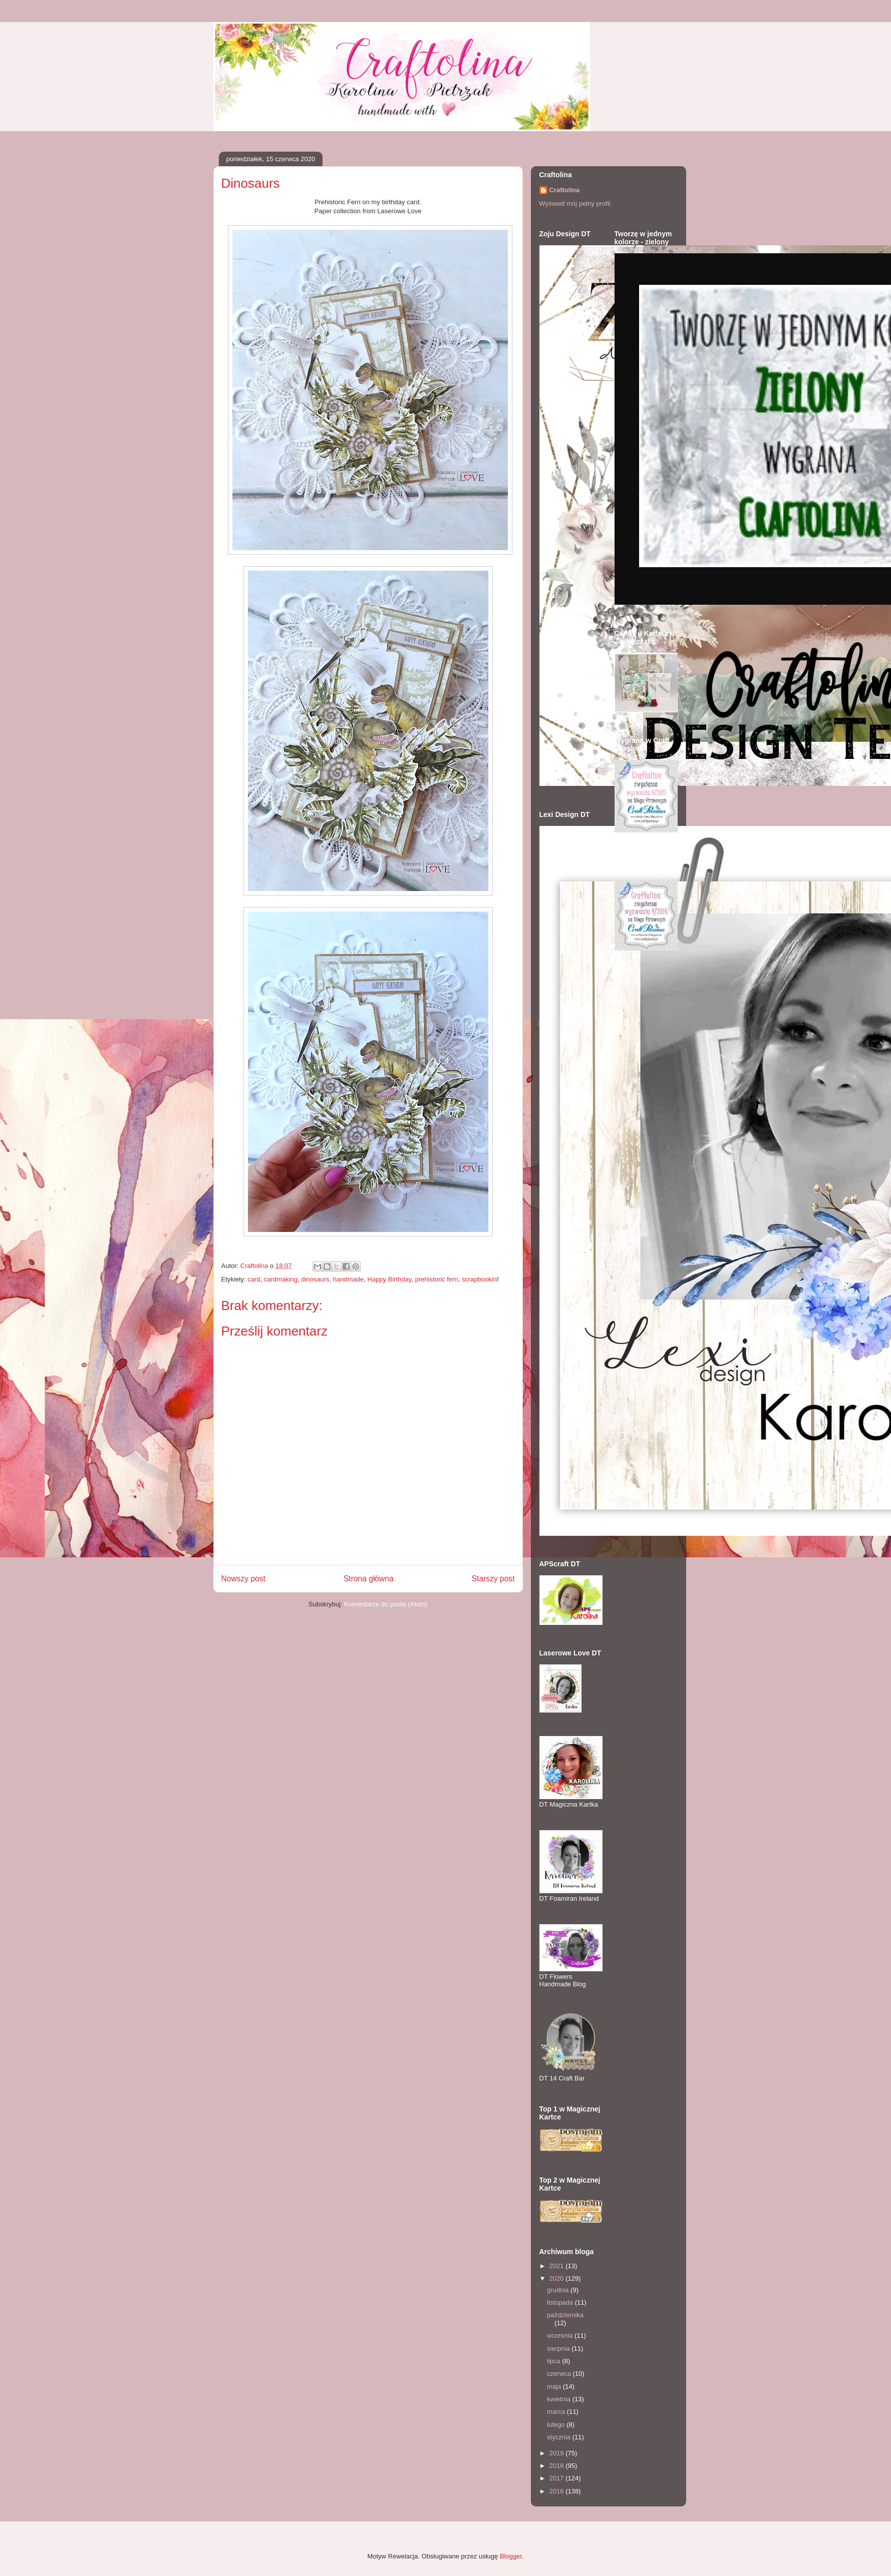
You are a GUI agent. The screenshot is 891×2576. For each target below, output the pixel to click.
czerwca (559, 2373)
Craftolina (564, 190)
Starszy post (493, 1578)
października (565, 2315)
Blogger (511, 2556)
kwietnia (559, 2399)
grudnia (558, 2290)
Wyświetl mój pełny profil (575, 203)
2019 (557, 2453)
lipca (554, 2361)
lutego (556, 2424)
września (560, 2335)
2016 (557, 2491)
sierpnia (559, 2348)
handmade (348, 1279)
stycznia (559, 2437)
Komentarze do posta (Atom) (385, 1604)
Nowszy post (243, 1578)
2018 (557, 2465)
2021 (557, 2266)
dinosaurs (315, 1279)
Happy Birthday (390, 1279)
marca (557, 2411)
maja (555, 2386)
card (253, 1279)
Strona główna (369, 1578)
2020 (557, 2278)
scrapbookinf (480, 1279)
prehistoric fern (436, 1279)
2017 (557, 2478)
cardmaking (281, 1279)
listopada (561, 2302)
